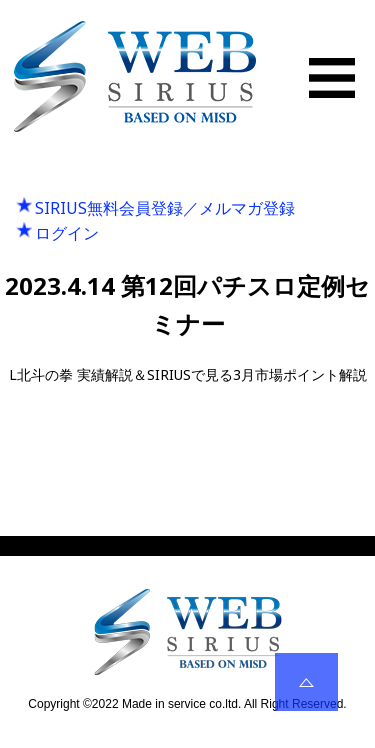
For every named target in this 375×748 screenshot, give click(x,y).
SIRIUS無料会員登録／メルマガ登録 (165, 208)
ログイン (67, 233)
